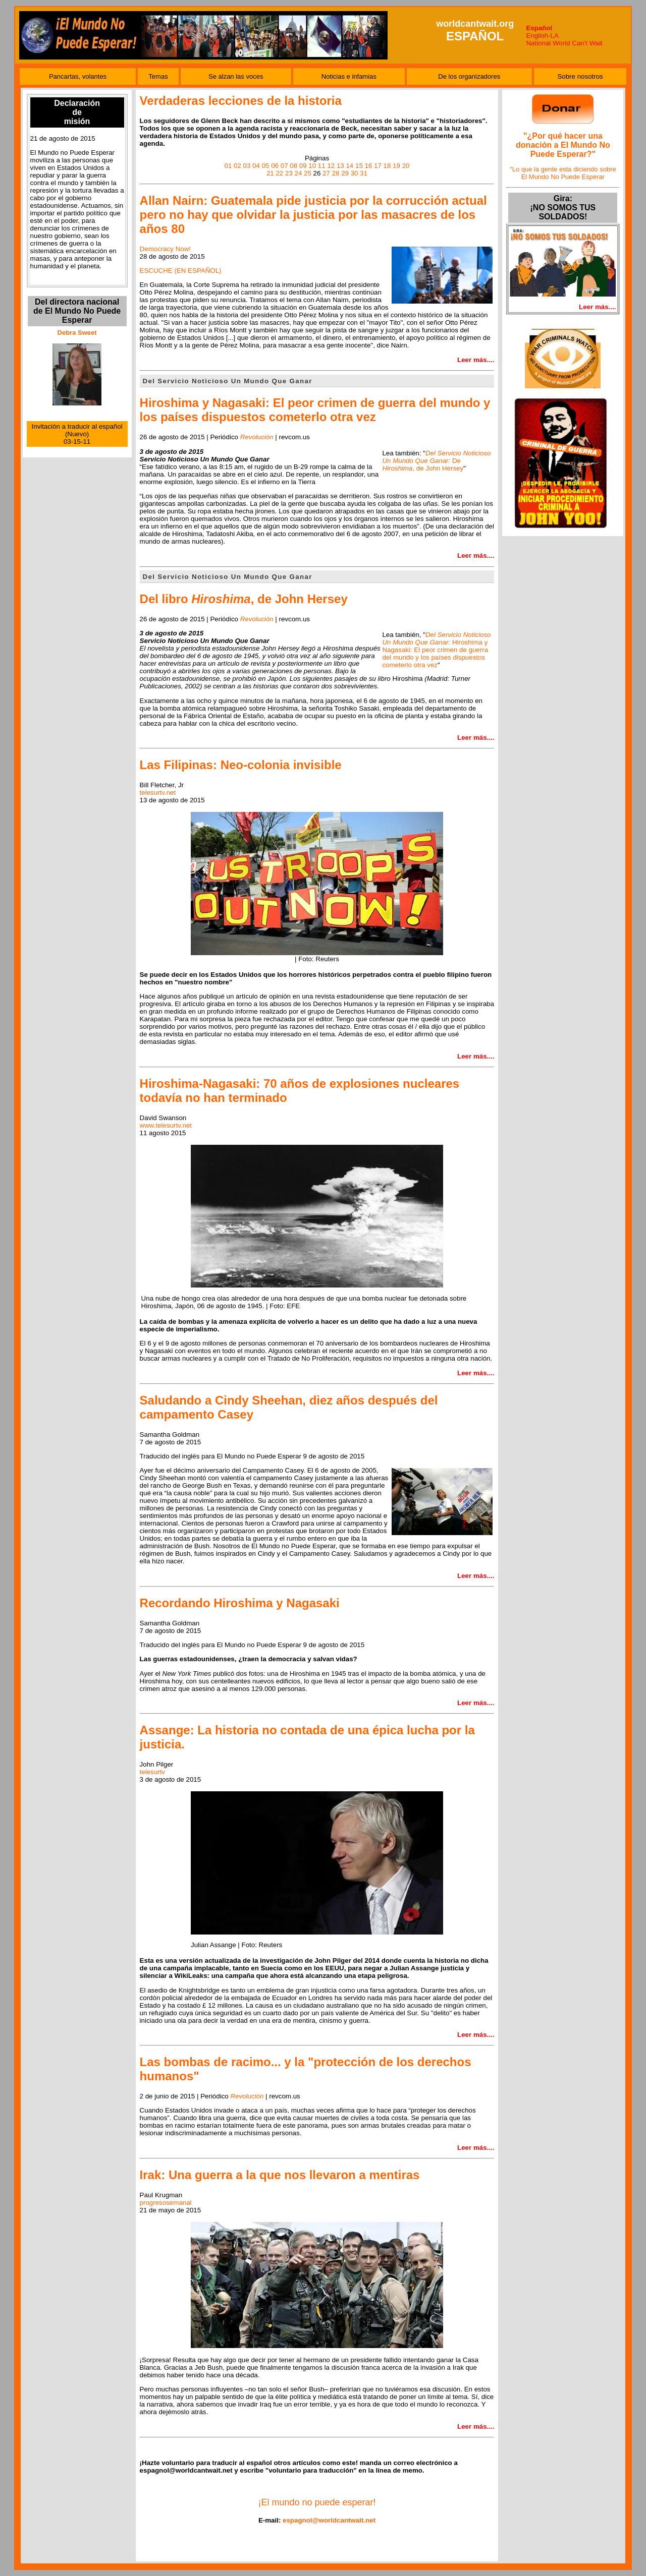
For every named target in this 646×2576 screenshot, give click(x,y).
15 (359, 165)
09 (303, 165)
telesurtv (152, 1772)
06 (275, 165)
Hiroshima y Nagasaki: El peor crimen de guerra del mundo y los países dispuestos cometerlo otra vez (436, 650)
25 (307, 173)
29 (345, 173)
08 (293, 165)
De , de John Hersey (436, 460)
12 (331, 165)
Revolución (246, 2096)
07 (284, 165)
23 (289, 173)
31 (363, 173)
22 (279, 173)
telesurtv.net (158, 792)
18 (387, 165)
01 (228, 165)
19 (396, 165)
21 (270, 173)
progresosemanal (166, 2202)
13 (340, 165)
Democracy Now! (165, 249)
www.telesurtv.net (166, 1125)
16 (368, 165)
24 (298, 173)
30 (354, 173)
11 (322, 165)
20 (406, 165)
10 (312, 165)
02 (237, 165)
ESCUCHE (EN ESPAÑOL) (181, 270)
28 (336, 173)
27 (326, 173)
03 (247, 165)
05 (266, 165)
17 (378, 165)
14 (349, 165)
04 (256, 165)
